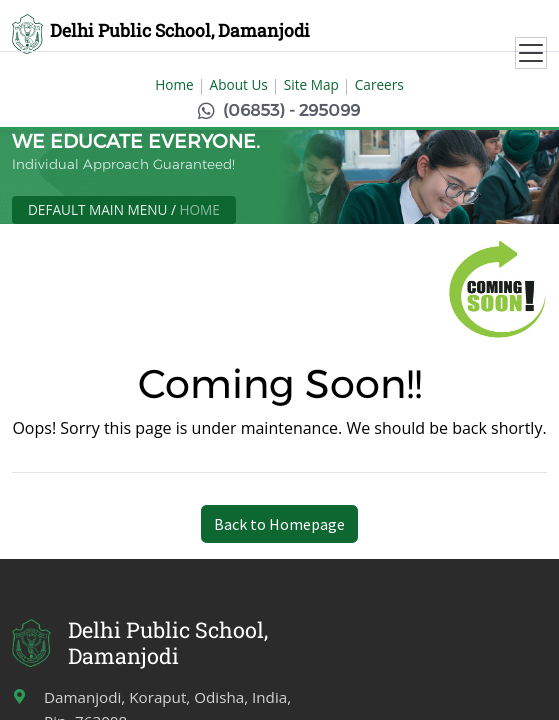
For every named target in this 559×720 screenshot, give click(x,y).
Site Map (311, 84)
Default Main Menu (97, 209)
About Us (239, 84)
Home (174, 84)
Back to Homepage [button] (279, 524)
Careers (379, 84)
